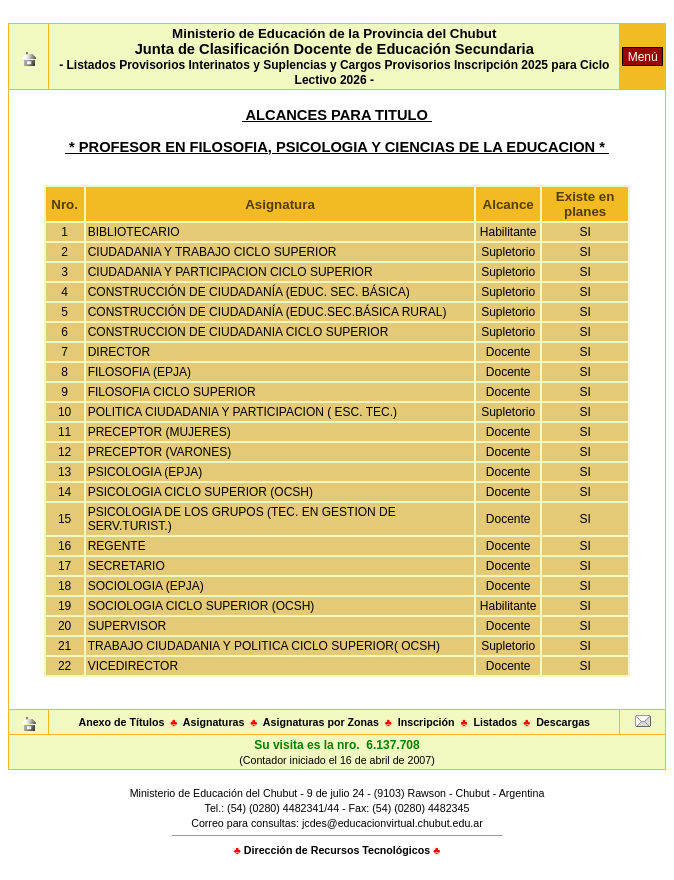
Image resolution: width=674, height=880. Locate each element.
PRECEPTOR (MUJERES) (159, 432)
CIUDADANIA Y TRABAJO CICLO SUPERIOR (212, 252)
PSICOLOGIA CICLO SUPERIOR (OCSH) (200, 492)
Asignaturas (214, 722)
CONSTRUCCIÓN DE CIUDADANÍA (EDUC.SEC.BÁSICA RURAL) (267, 312)
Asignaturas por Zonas (321, 722)
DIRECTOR (119, 352)
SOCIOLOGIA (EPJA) (146, 586)
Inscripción (426, 722)
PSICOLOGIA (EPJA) (145, 472)
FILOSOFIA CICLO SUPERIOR (172, 392)
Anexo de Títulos (121, 722)
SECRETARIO (126, 566)
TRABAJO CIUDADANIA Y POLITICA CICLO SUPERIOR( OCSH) (264, 646)
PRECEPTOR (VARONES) (160, 452)
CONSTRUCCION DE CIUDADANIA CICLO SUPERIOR (238, 332)
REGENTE (117, 546)
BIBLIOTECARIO (134, 232)
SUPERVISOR (127, 626)
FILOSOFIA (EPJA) (139, 372)
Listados (495, 722)
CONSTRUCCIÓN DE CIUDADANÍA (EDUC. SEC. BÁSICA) (249, 292)
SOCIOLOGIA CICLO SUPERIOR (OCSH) (201, 606)
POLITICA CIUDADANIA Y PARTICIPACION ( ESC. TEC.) (242, 412)
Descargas (563, 722)
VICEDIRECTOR (133, 666)
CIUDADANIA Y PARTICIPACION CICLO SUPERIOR (230, 272)
